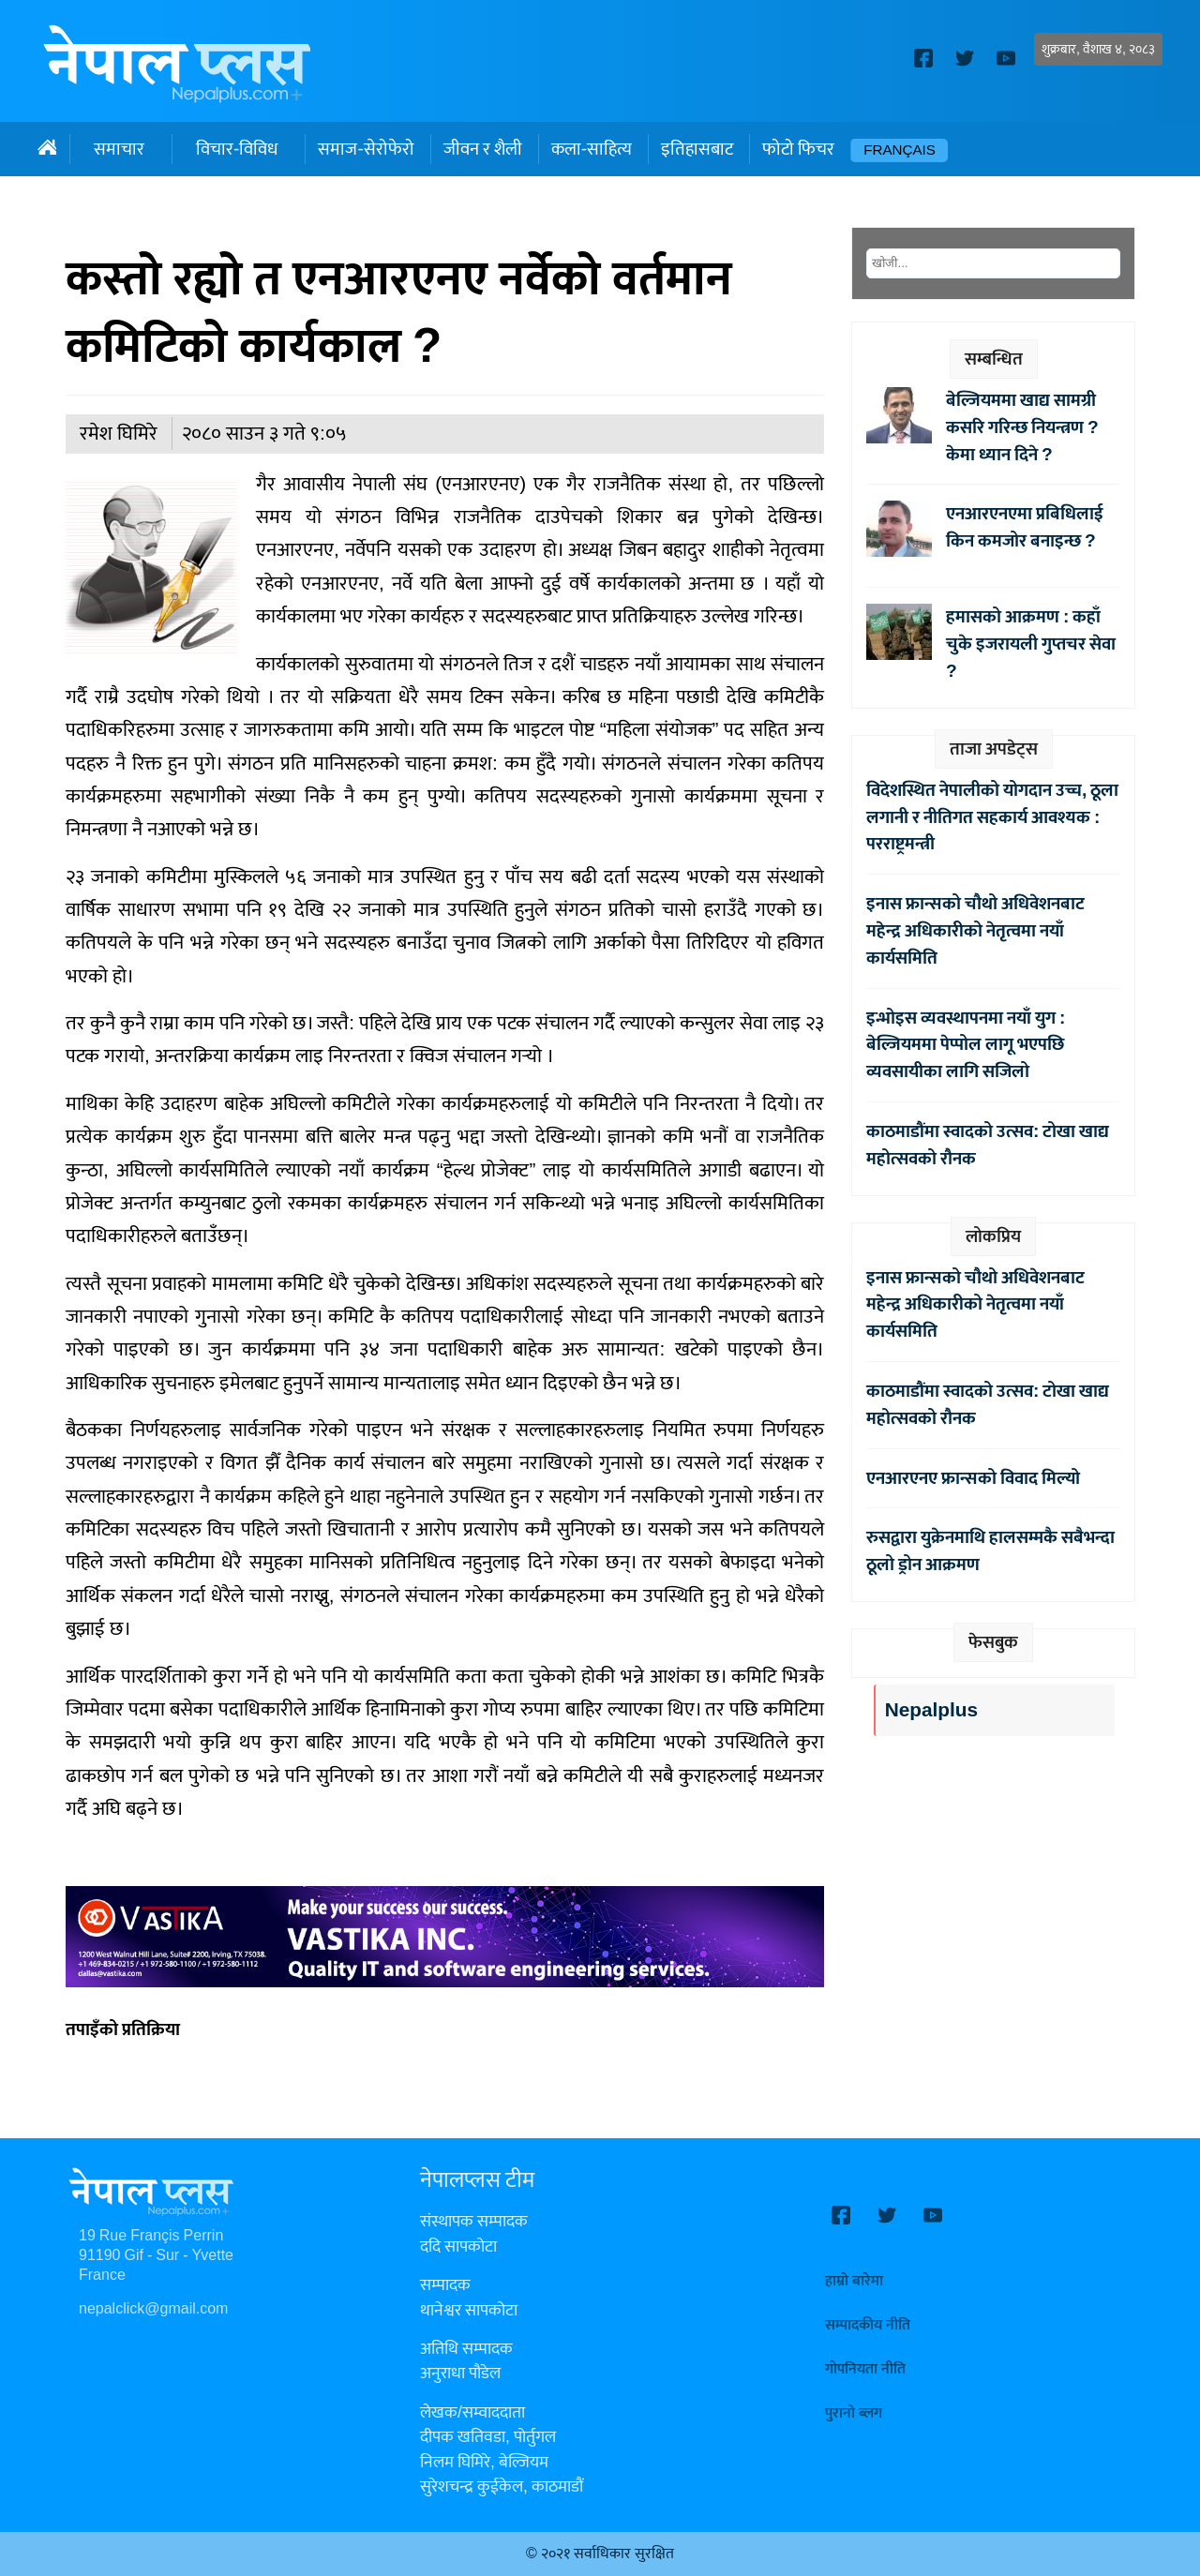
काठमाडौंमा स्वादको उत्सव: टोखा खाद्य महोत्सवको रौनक (987, 1145)
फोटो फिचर (798, 149)
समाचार (119, 149)
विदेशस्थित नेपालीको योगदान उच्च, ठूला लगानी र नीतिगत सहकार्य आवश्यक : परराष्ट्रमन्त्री (992, 817)
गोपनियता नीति (865, 2369)
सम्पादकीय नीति (867, 2325)
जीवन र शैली (482, 149)
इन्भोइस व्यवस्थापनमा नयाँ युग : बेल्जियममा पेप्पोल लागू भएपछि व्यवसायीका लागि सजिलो (965, 1045)
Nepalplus (931, 1710)
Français (899, 150)
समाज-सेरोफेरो (365, 149)
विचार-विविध (237, 149)
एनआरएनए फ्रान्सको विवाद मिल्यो (973, 1478)
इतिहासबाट (697, 149)
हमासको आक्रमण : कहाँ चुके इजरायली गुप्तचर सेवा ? (1031, 644)
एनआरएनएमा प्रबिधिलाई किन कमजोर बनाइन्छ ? (1024, 527)
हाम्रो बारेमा (854, 2281)
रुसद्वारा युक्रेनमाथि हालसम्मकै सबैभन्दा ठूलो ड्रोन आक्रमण (990, 1551)
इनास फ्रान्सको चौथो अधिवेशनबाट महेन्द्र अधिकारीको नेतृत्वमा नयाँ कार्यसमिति (975, 931)
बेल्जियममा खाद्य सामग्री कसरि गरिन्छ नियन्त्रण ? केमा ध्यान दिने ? (1022, 427)
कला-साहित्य (591, 149)
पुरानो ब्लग (853, 2413)
